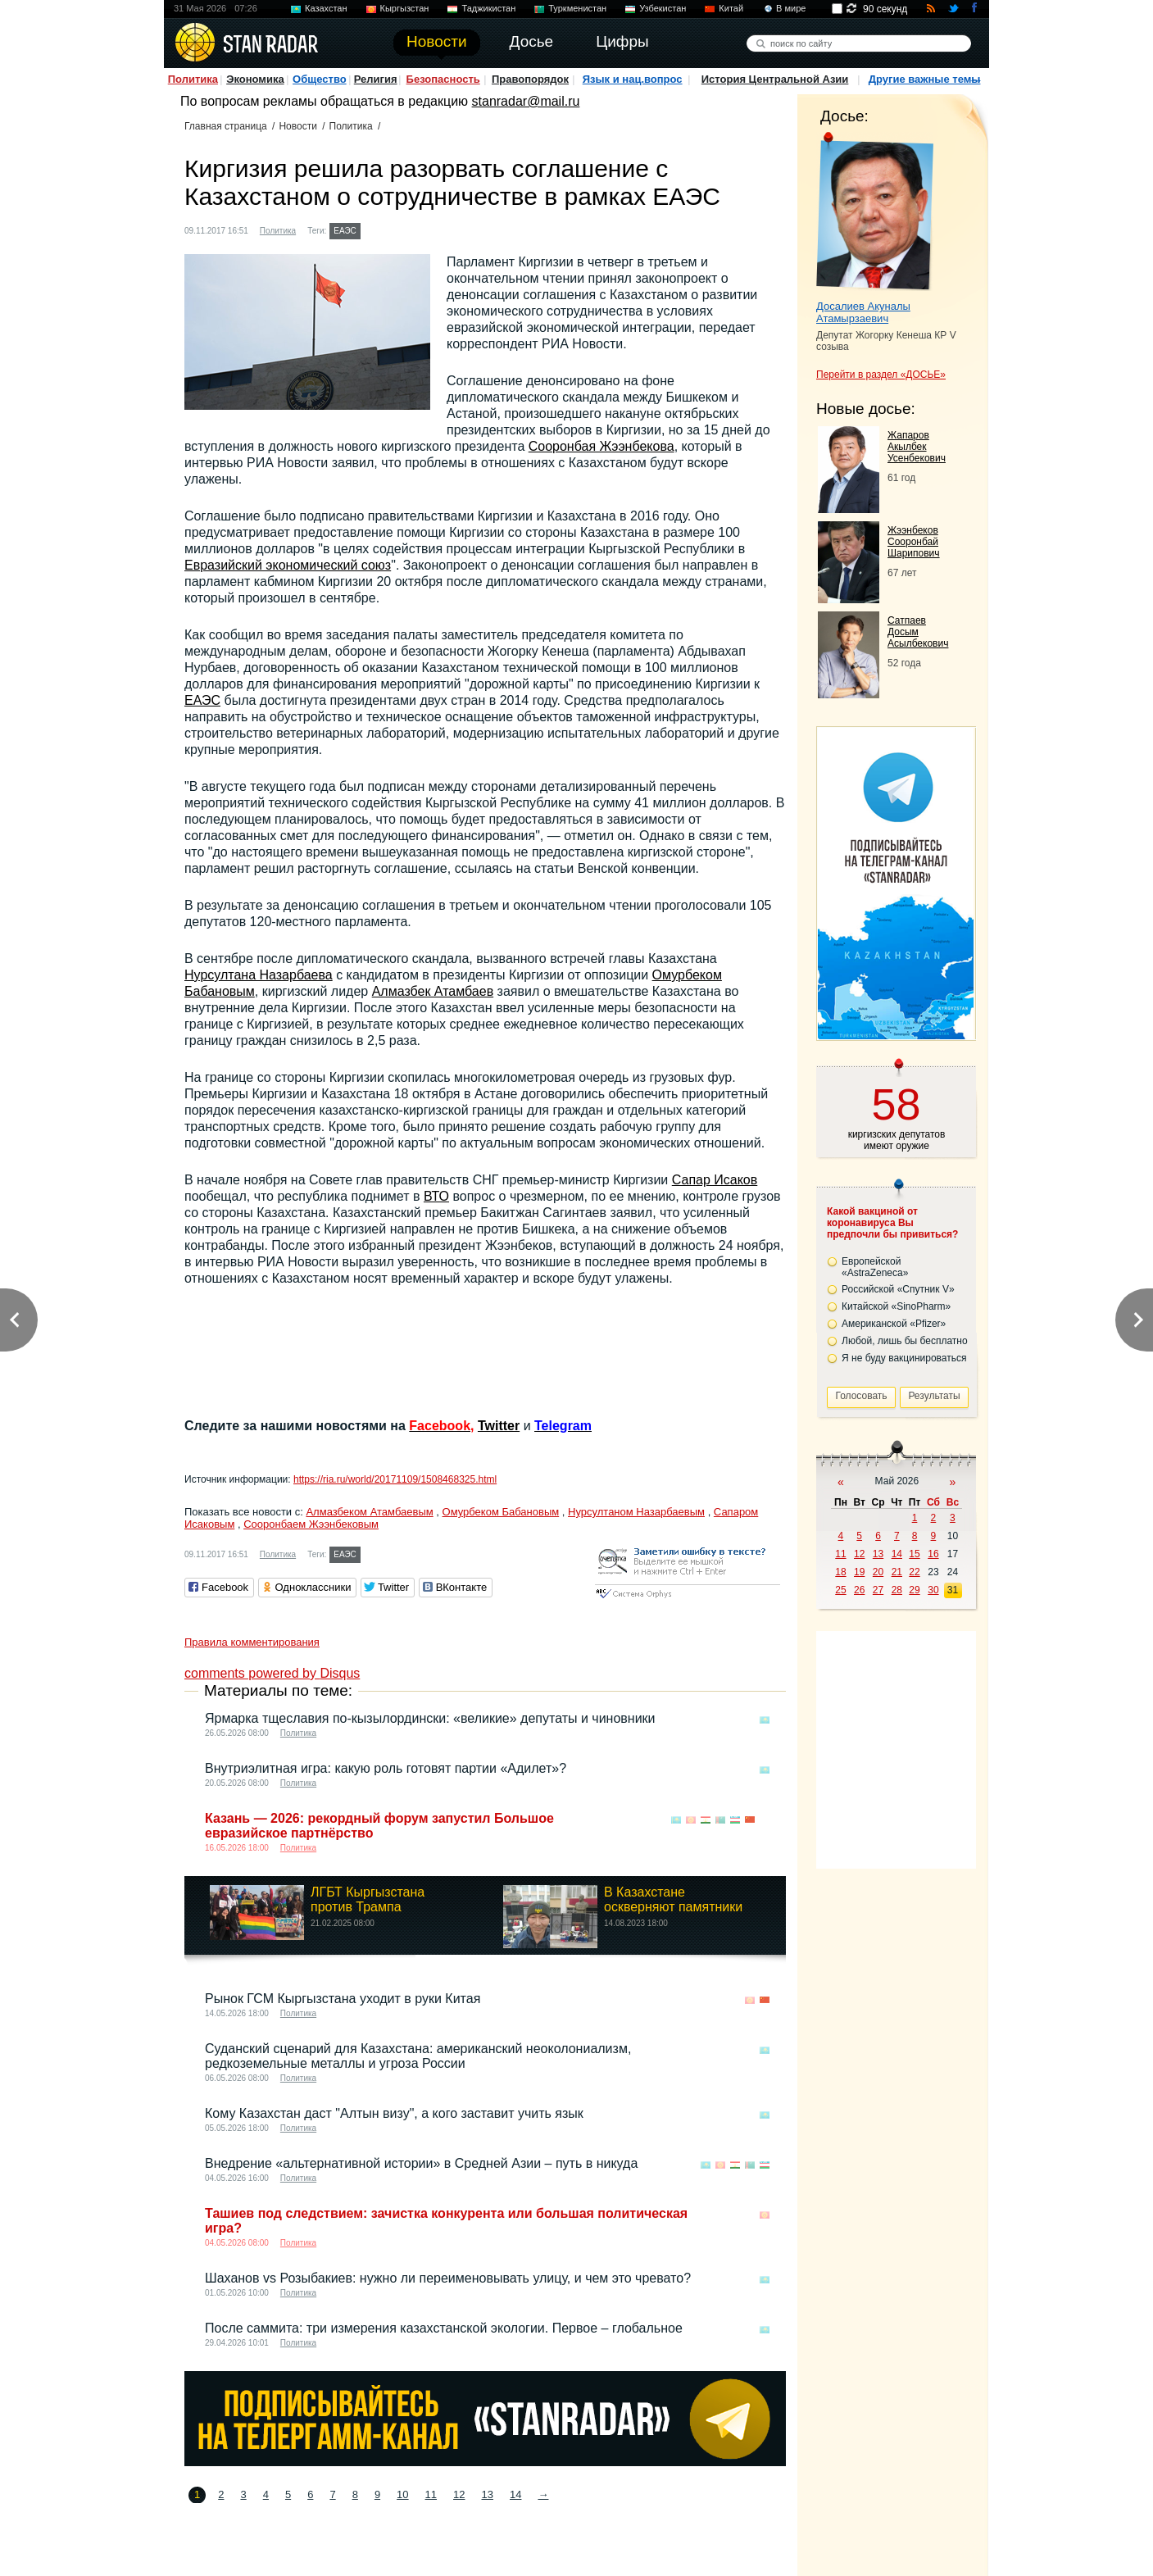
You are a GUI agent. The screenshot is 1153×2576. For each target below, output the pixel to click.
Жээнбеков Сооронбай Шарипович (913, 542)
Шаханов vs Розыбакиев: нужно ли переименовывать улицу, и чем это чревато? (448, 2278)
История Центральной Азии (775, 79)
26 (859, 1590)
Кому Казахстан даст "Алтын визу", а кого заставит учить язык (394, 2113)
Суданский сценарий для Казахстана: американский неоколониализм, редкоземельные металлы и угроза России (418, 2056)
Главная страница (225, 126)
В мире (791, 8)
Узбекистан (662, 8)
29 (914, 1590)
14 (515, 2494)
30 (933, 1590)
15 (914, 1554)
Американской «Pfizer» (894, 1323)
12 (459, 2494)
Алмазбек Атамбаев (433, 991)
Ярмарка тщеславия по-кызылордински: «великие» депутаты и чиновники (430, 1718)
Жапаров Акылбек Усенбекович (916, 446)
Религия (375, 79)
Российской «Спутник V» (898, 1289)
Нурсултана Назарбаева (258, 975)
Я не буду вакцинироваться (904, 1358)
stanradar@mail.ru (526, 101)
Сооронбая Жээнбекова (601, 446)
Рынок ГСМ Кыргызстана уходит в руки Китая (342, 1999)
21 (897, 1572)
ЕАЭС (345, 230)
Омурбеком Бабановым (501, 1512)
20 (878, 1572)
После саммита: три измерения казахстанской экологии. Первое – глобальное (444, 2328)
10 (402, 2494)
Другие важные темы (925, 79)
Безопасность (443, 79)
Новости (297, 126)
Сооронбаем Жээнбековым (311, 1524)
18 (840, 1572)
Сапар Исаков (715, 1180)
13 (487, 2494)
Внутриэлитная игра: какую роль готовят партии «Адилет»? (385, 1768)
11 (431, 2494)
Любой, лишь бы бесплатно (905, 1341)
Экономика (255, 79)
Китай (731, 8)
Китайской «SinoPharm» (896, 1306)
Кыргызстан (404, 8)
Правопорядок (530, 79)
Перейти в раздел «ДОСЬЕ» (881, 374)
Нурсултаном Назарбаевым (636, 1512)
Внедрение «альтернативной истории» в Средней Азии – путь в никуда (421, 2163)
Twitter (499, 1426)
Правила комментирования (252, 1642)
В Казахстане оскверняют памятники (673, 1899)
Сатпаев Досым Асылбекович (917, 632)
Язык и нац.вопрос (633, 79)
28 (897, 1590)
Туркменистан (577, 8)
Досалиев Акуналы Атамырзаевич (863, 312)
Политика (193, 79)
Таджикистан (488, 8)
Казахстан (326, 8)
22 (914, 1572)
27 (878, 1590)
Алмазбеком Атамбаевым (369, 1512)
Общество (320, 79)
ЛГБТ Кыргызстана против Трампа (367, 1899)
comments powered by (272, 1673)
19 (859, 1572)
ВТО (436, 1196)
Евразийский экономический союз (287, 565)
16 (933, 1554)
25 (840, 1590)
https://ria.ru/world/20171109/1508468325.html (395, 1479)
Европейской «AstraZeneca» (875, 1267)
